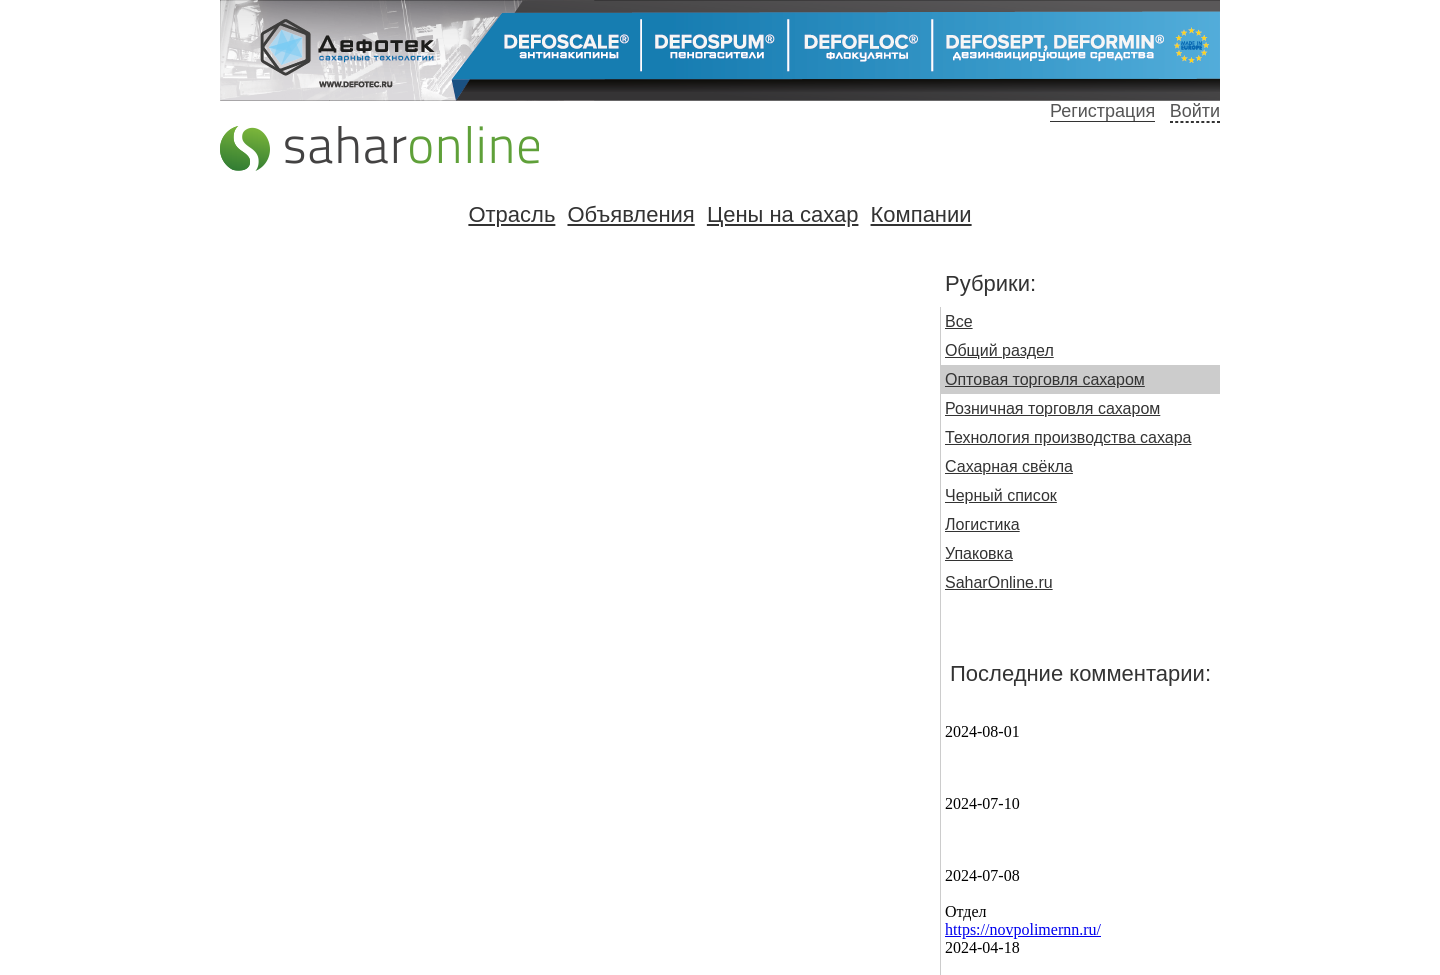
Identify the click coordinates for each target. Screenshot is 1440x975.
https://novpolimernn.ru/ (1023, 929)
